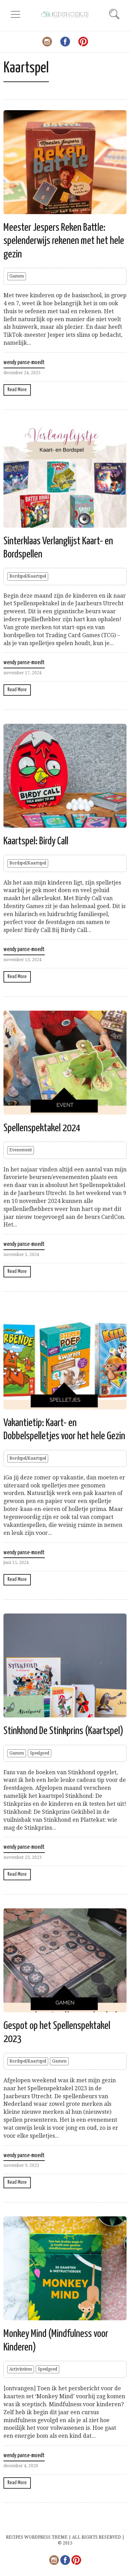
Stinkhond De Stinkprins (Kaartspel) (63, 1731)
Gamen (16, 276)
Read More (17, 389)
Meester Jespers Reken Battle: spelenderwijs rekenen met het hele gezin (63, 241)
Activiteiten (20, 2369)
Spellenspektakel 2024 (41, 1128)
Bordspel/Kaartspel (27, 576)
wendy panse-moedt (24, 363)
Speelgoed (39, 1753)
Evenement (20, 1150)
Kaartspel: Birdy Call (35, 841)
